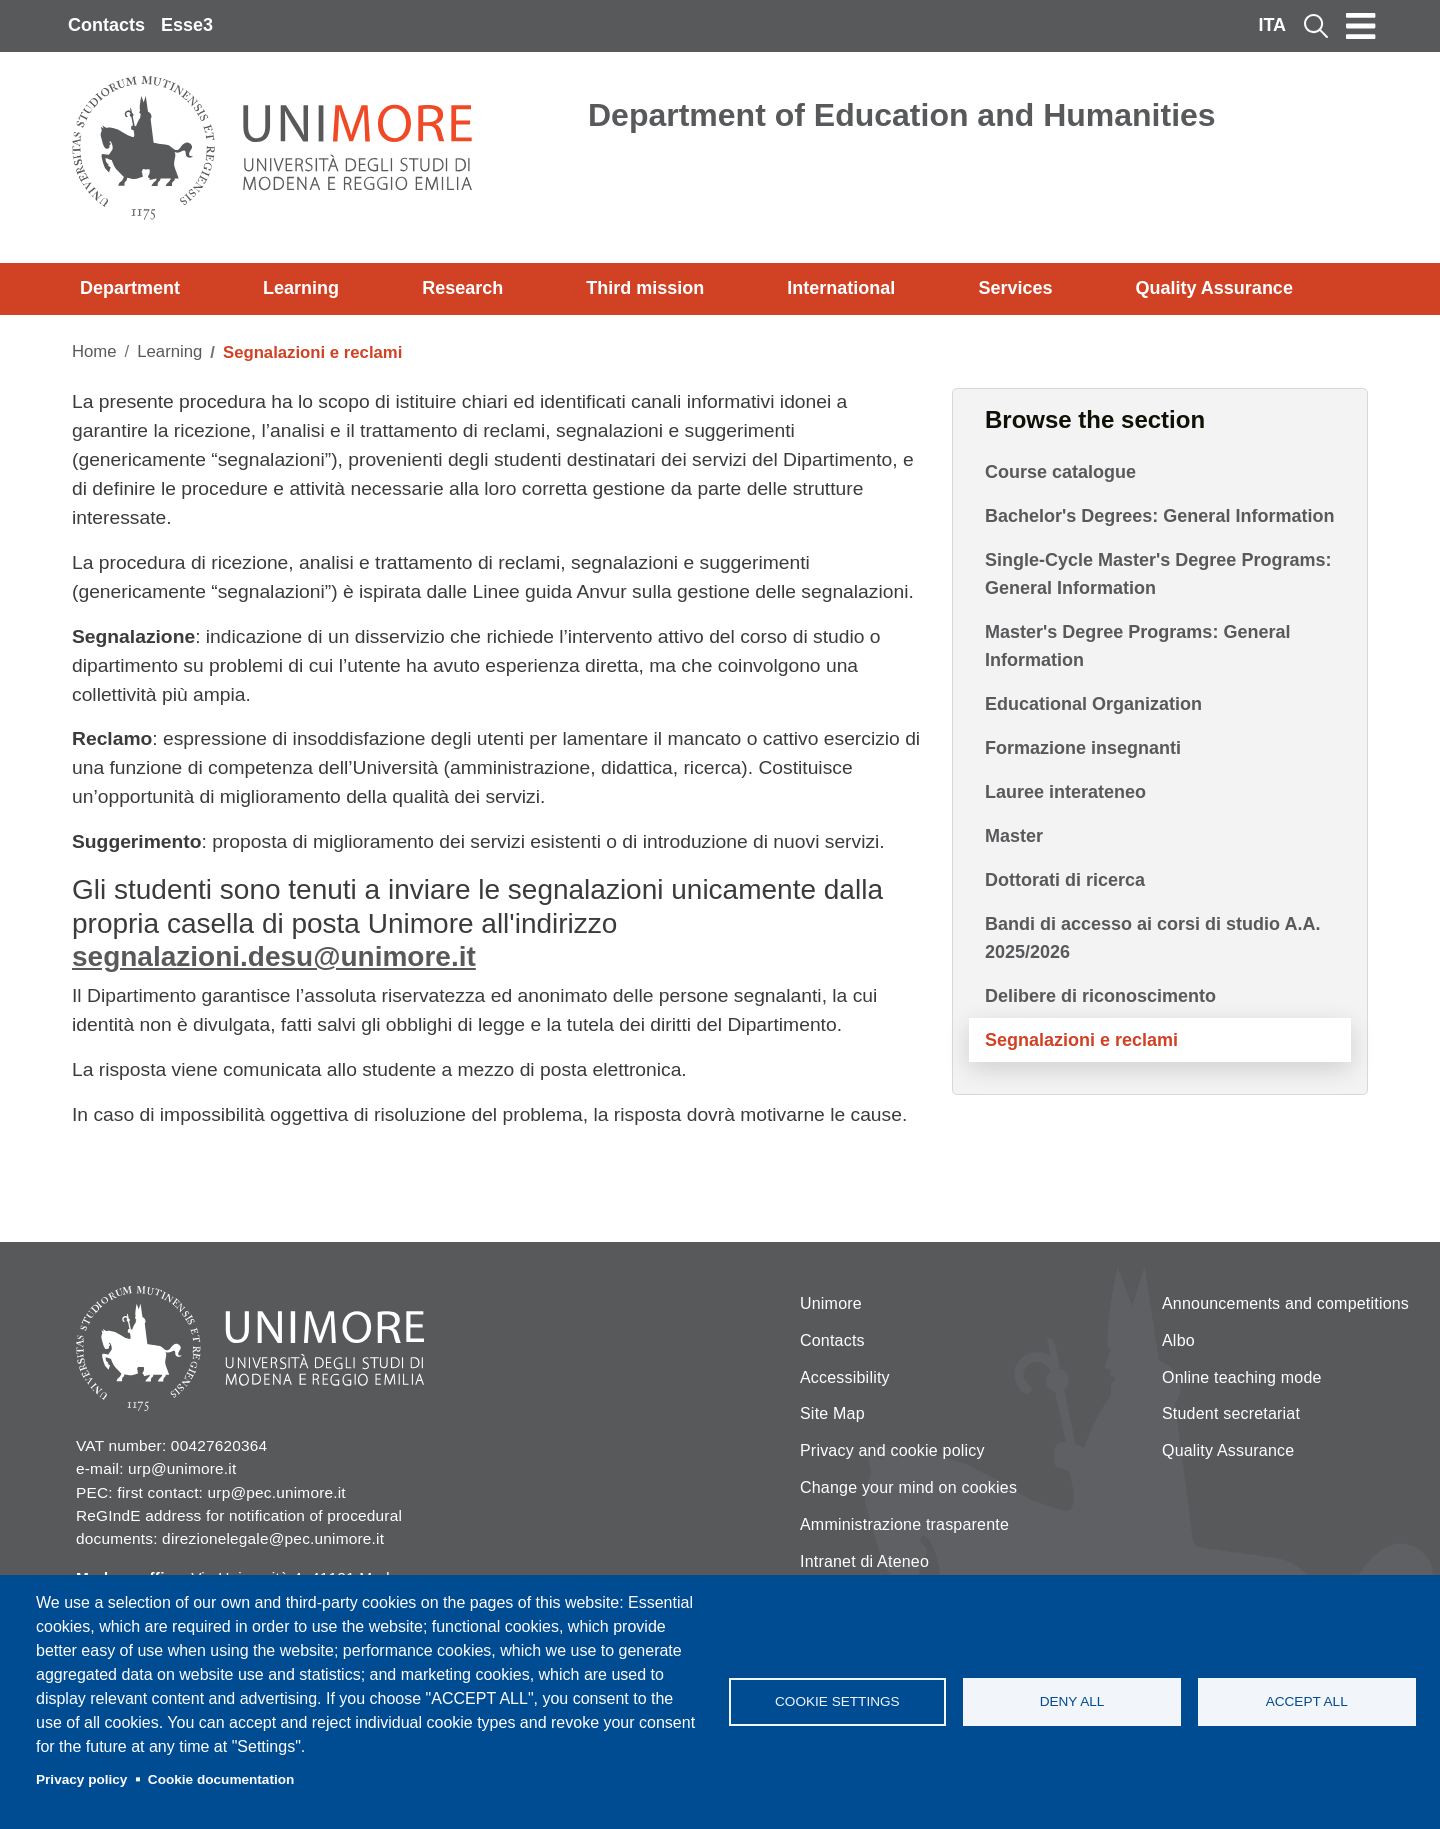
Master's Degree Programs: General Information (1137, 646)
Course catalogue (1060, 472)
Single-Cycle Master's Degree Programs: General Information (1158, 574)
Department (130, 288)
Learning (301, 288)
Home (94, 351)
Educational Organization (1093, 704)
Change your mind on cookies (908, 1487)
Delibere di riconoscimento (1100, 996)
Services (1015, 288)
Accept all (1307, 1701)
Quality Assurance (1214, 288)
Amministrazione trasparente (904, 1524)
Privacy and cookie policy (892, 1450)
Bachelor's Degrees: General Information (1159, 516)
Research (462, 288)
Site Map (832, 1413)
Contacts (106, 25)
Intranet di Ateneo (864, 1561)
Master (1014, 836)
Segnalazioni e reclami (1081, 1040)
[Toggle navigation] (1361, 26)
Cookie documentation (221, 1779)
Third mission (645, 288)
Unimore (831, 1303)
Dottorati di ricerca (1065, 880)
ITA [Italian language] (1272, 25)
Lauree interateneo (1065, 792)
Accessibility (845, 1377)
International (841, 288)
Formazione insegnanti (1083, 748)
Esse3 (187, 25)
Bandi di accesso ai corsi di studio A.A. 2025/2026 (1152, 938)
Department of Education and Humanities (902, 115)
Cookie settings (837, 1701)
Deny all (1072, 1701)
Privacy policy (81, 1779)
